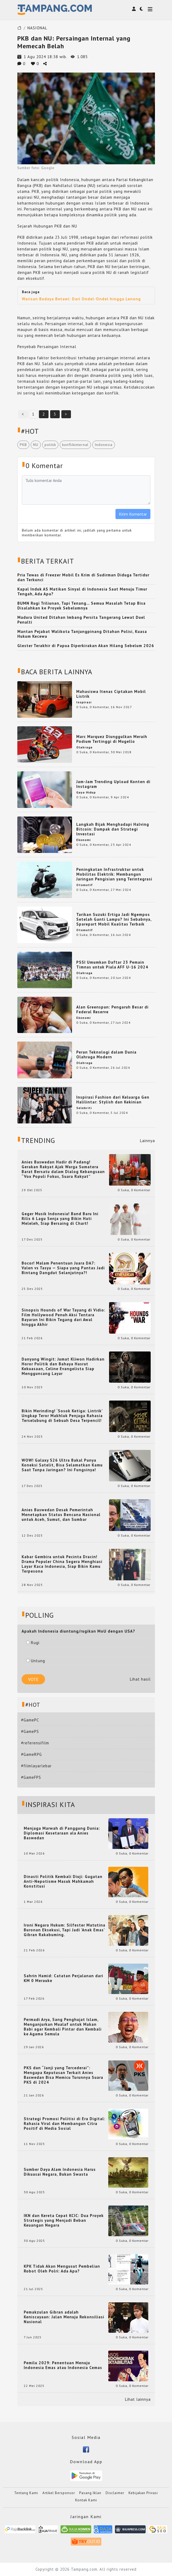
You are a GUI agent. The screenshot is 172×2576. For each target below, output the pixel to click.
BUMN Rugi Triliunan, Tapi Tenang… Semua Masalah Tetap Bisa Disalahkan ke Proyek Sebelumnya (81, 606)
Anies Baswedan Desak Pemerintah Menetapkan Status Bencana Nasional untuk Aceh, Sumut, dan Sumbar (61, 1515)
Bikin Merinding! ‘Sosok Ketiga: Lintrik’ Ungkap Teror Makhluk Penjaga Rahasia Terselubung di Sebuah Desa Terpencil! (62, 1416)
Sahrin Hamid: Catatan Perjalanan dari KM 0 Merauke (63, 1978)
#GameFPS (31, 1777)
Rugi (32, 1642)
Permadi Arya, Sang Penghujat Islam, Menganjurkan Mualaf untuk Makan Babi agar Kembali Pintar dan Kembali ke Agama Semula (63, 2026)
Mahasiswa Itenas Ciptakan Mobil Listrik (111, 694)
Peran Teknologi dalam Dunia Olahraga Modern (106, 1054)
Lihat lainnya (138, 2399)
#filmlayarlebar (36, 1765)
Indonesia (104, 444)
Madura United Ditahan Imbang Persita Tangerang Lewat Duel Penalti (81, 620)
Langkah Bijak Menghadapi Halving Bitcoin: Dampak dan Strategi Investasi (112, 829)
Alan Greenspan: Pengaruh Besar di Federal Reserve (112, 1009)
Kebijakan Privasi (143, 2493)
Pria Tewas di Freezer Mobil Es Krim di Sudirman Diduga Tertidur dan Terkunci (83, 577)
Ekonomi (83, 840)
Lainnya (147, 1140)
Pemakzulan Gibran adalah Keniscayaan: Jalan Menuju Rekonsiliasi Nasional (64, 2317)
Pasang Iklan (90, 2493)
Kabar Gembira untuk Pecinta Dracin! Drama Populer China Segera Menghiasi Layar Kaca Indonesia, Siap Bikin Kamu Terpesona (62, 1564)
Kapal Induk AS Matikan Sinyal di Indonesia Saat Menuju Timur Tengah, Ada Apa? (82, 591)
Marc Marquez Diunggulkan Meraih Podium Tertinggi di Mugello (111, 739)
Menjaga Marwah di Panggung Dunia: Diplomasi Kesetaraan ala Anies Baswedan (62, 1833)
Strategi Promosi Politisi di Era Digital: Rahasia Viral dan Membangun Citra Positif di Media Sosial (64, 2123)
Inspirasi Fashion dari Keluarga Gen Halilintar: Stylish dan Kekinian (112, 1099)
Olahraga (84, 747)
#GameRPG (31, 1754)
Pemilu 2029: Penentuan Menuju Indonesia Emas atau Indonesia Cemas (63, 2365)
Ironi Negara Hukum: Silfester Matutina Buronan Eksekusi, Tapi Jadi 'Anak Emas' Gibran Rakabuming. (64, 1930)
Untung (35, 1660)
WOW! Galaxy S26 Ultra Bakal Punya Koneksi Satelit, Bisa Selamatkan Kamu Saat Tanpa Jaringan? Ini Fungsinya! (62, 1465)
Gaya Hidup (86, 792)
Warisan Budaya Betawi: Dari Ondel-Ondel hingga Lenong (81, 298)
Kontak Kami (86, 2500)
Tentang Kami (26, 2493)
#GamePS (30, 1731)
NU (35, 444)
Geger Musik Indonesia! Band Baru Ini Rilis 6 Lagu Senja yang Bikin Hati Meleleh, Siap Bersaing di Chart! (60, 1218)
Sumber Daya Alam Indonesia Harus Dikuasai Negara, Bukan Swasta (60, 2172)
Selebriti (84, 1108)
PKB (23, 444)
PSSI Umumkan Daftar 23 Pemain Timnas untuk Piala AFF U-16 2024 (112, 965)
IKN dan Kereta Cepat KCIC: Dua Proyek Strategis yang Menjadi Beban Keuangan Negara (64, 2220)
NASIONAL (37, 27)
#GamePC (30, 1719)
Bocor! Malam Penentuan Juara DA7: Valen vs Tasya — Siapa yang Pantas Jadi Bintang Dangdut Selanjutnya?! (63, 1268)
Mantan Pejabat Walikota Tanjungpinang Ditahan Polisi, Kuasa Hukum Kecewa (82, 634)
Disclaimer (115, 2493)
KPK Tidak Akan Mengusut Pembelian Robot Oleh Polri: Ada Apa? (62, 2269)
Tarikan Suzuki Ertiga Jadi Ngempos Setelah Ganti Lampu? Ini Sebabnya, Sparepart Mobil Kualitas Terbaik (113, 919)
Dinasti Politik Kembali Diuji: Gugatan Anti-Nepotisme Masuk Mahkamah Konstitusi (63, 1881)
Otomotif (84, 885)
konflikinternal (75, 444)
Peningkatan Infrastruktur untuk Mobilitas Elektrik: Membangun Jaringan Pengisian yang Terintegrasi (114, 874)
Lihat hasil (140, 1679)
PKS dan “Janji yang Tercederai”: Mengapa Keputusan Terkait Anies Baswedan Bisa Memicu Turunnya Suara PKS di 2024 (63, 2075)
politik (50, 444)
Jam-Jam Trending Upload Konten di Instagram (113, 784)
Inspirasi (83, 702)
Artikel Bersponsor (58, 2493)
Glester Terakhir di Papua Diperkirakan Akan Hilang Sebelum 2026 (85, 645)
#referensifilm (35, 1742)
